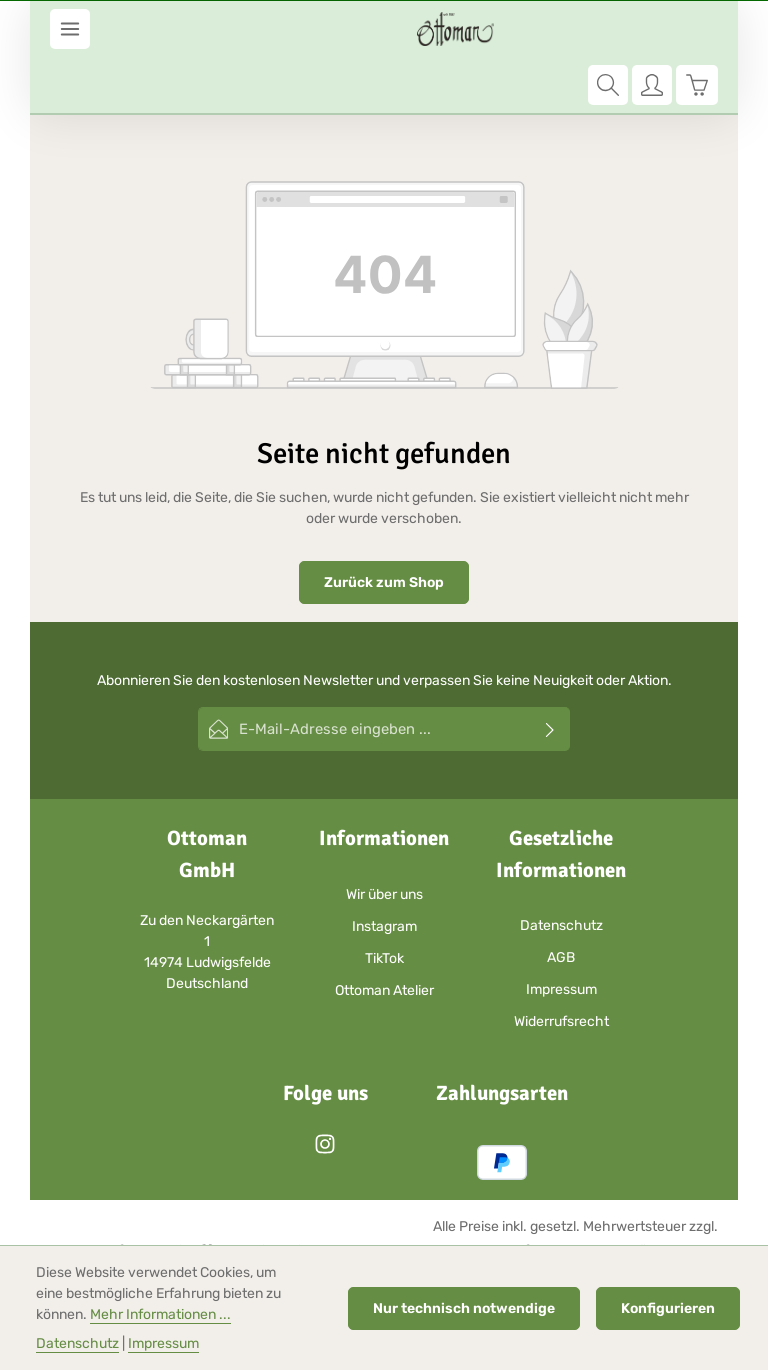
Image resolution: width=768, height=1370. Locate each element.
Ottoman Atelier (384, 932)
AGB (561, 899)
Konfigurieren (668, 1308)
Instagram (384, 868)
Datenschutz (561, 867)
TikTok (384, 900)
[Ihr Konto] (652, 29)
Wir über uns (384, 836)
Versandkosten (430, 1193)
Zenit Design (277, 1193)
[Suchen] (608, 29)
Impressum (561, 931)
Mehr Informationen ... (160, 1314)
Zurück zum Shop (384, 526)
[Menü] (70, 29)
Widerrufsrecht (561, 963)
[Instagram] (325, 1093)
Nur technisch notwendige (464, 1308)
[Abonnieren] (550, 672)
